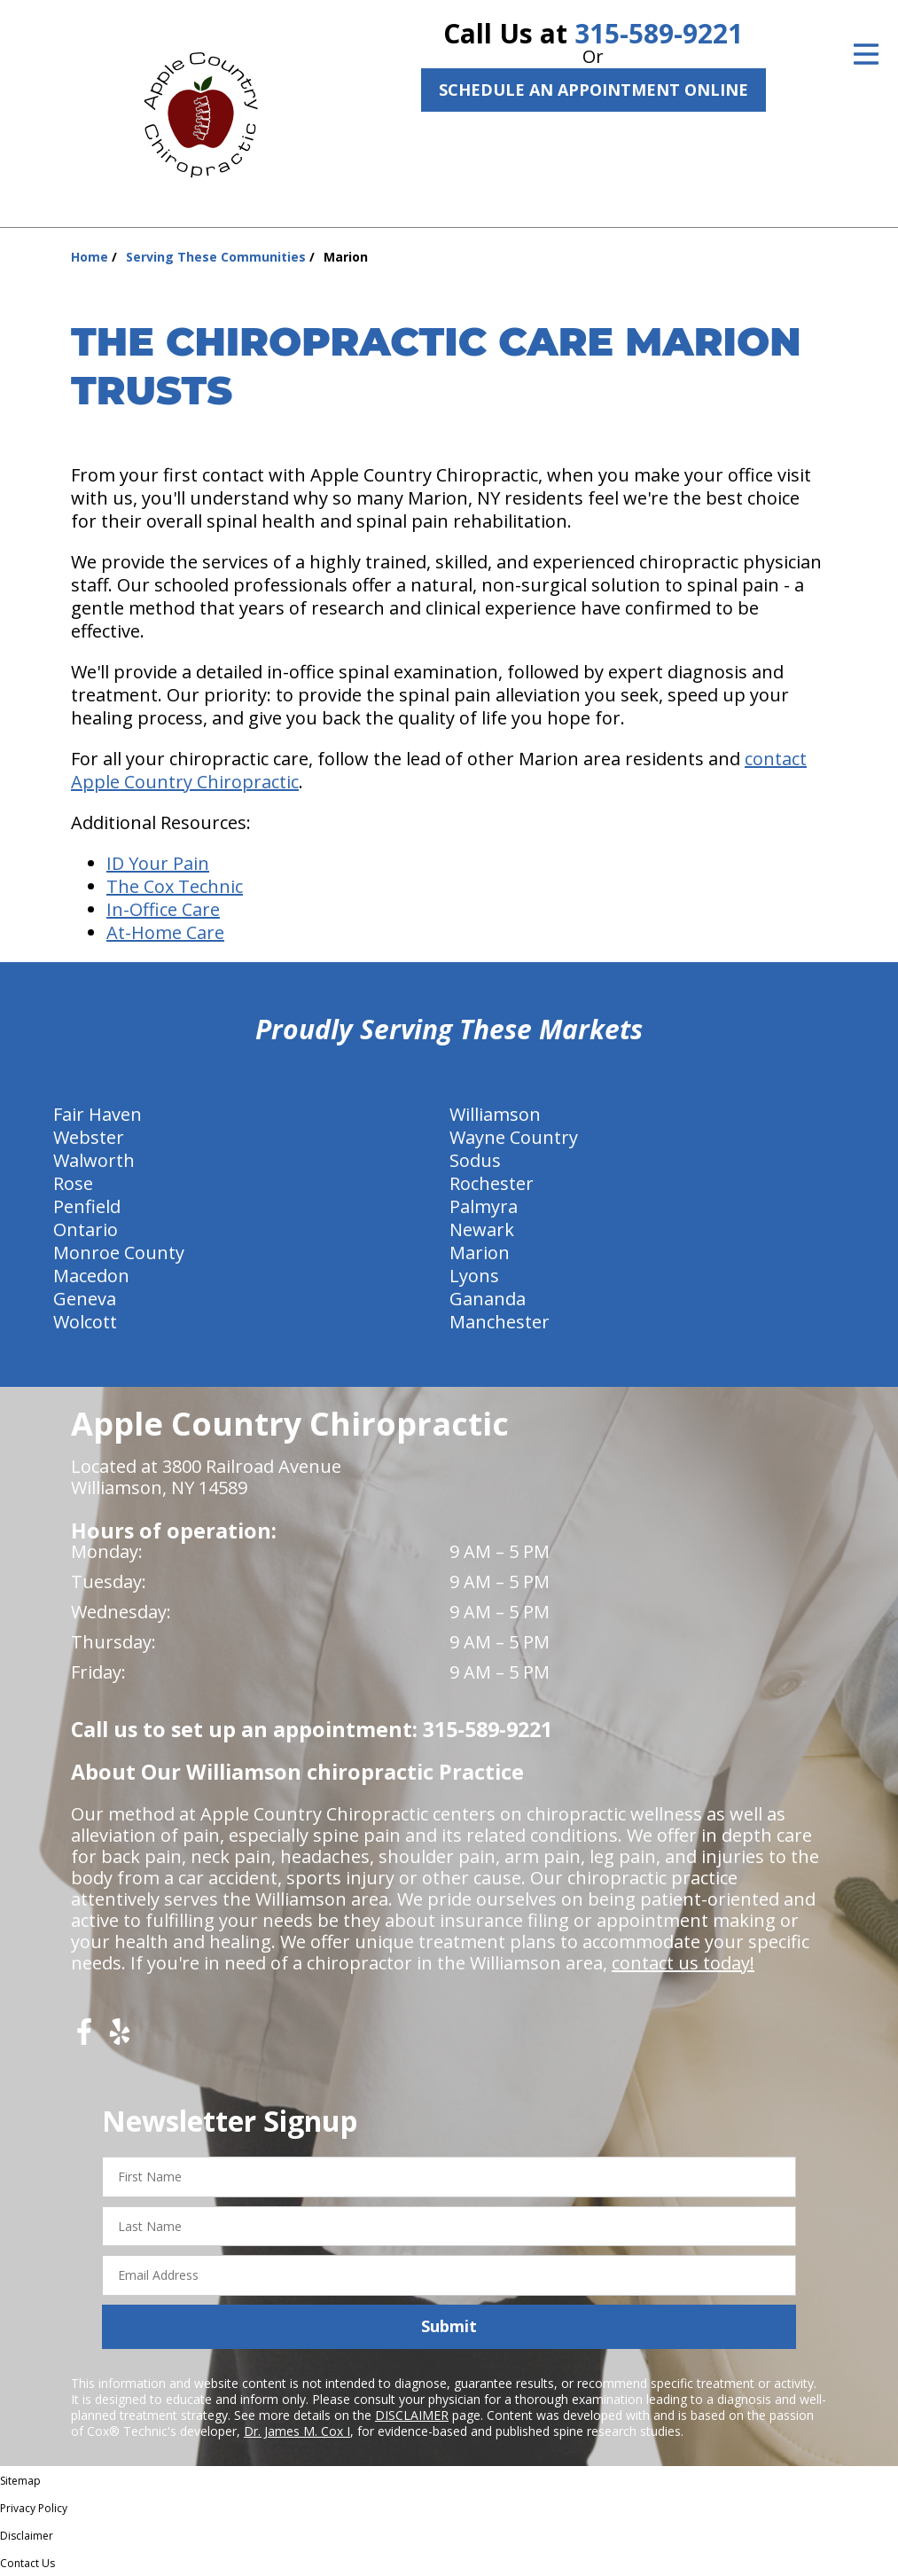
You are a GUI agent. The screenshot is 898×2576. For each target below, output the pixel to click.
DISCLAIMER (412, 2415)
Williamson (495, 1114)
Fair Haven (97, 1114)
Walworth (94, 1160)
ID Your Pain (157, 863)
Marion (479, 1253)
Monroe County (118, 1253)
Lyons (474, 1276)
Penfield (87, 1206)
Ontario (85, 1229)
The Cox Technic (174, 886)
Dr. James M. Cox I (297, 2431)
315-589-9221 (658, 33)
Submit (449, 2326)
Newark (481, 1229)
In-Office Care (163, 909)
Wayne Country (513, 1137)
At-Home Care (165, 932)
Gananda (487, 1299)
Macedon (91, 1276)
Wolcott (85, 1322)
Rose (73, 1183)
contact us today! (683, 1963)
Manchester (499, 1322)
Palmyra (483, 1206)
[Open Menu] (866, 54)
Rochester (491, 1183)
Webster (88, 1137)
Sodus (475, 1160)
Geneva (84, 1299)
